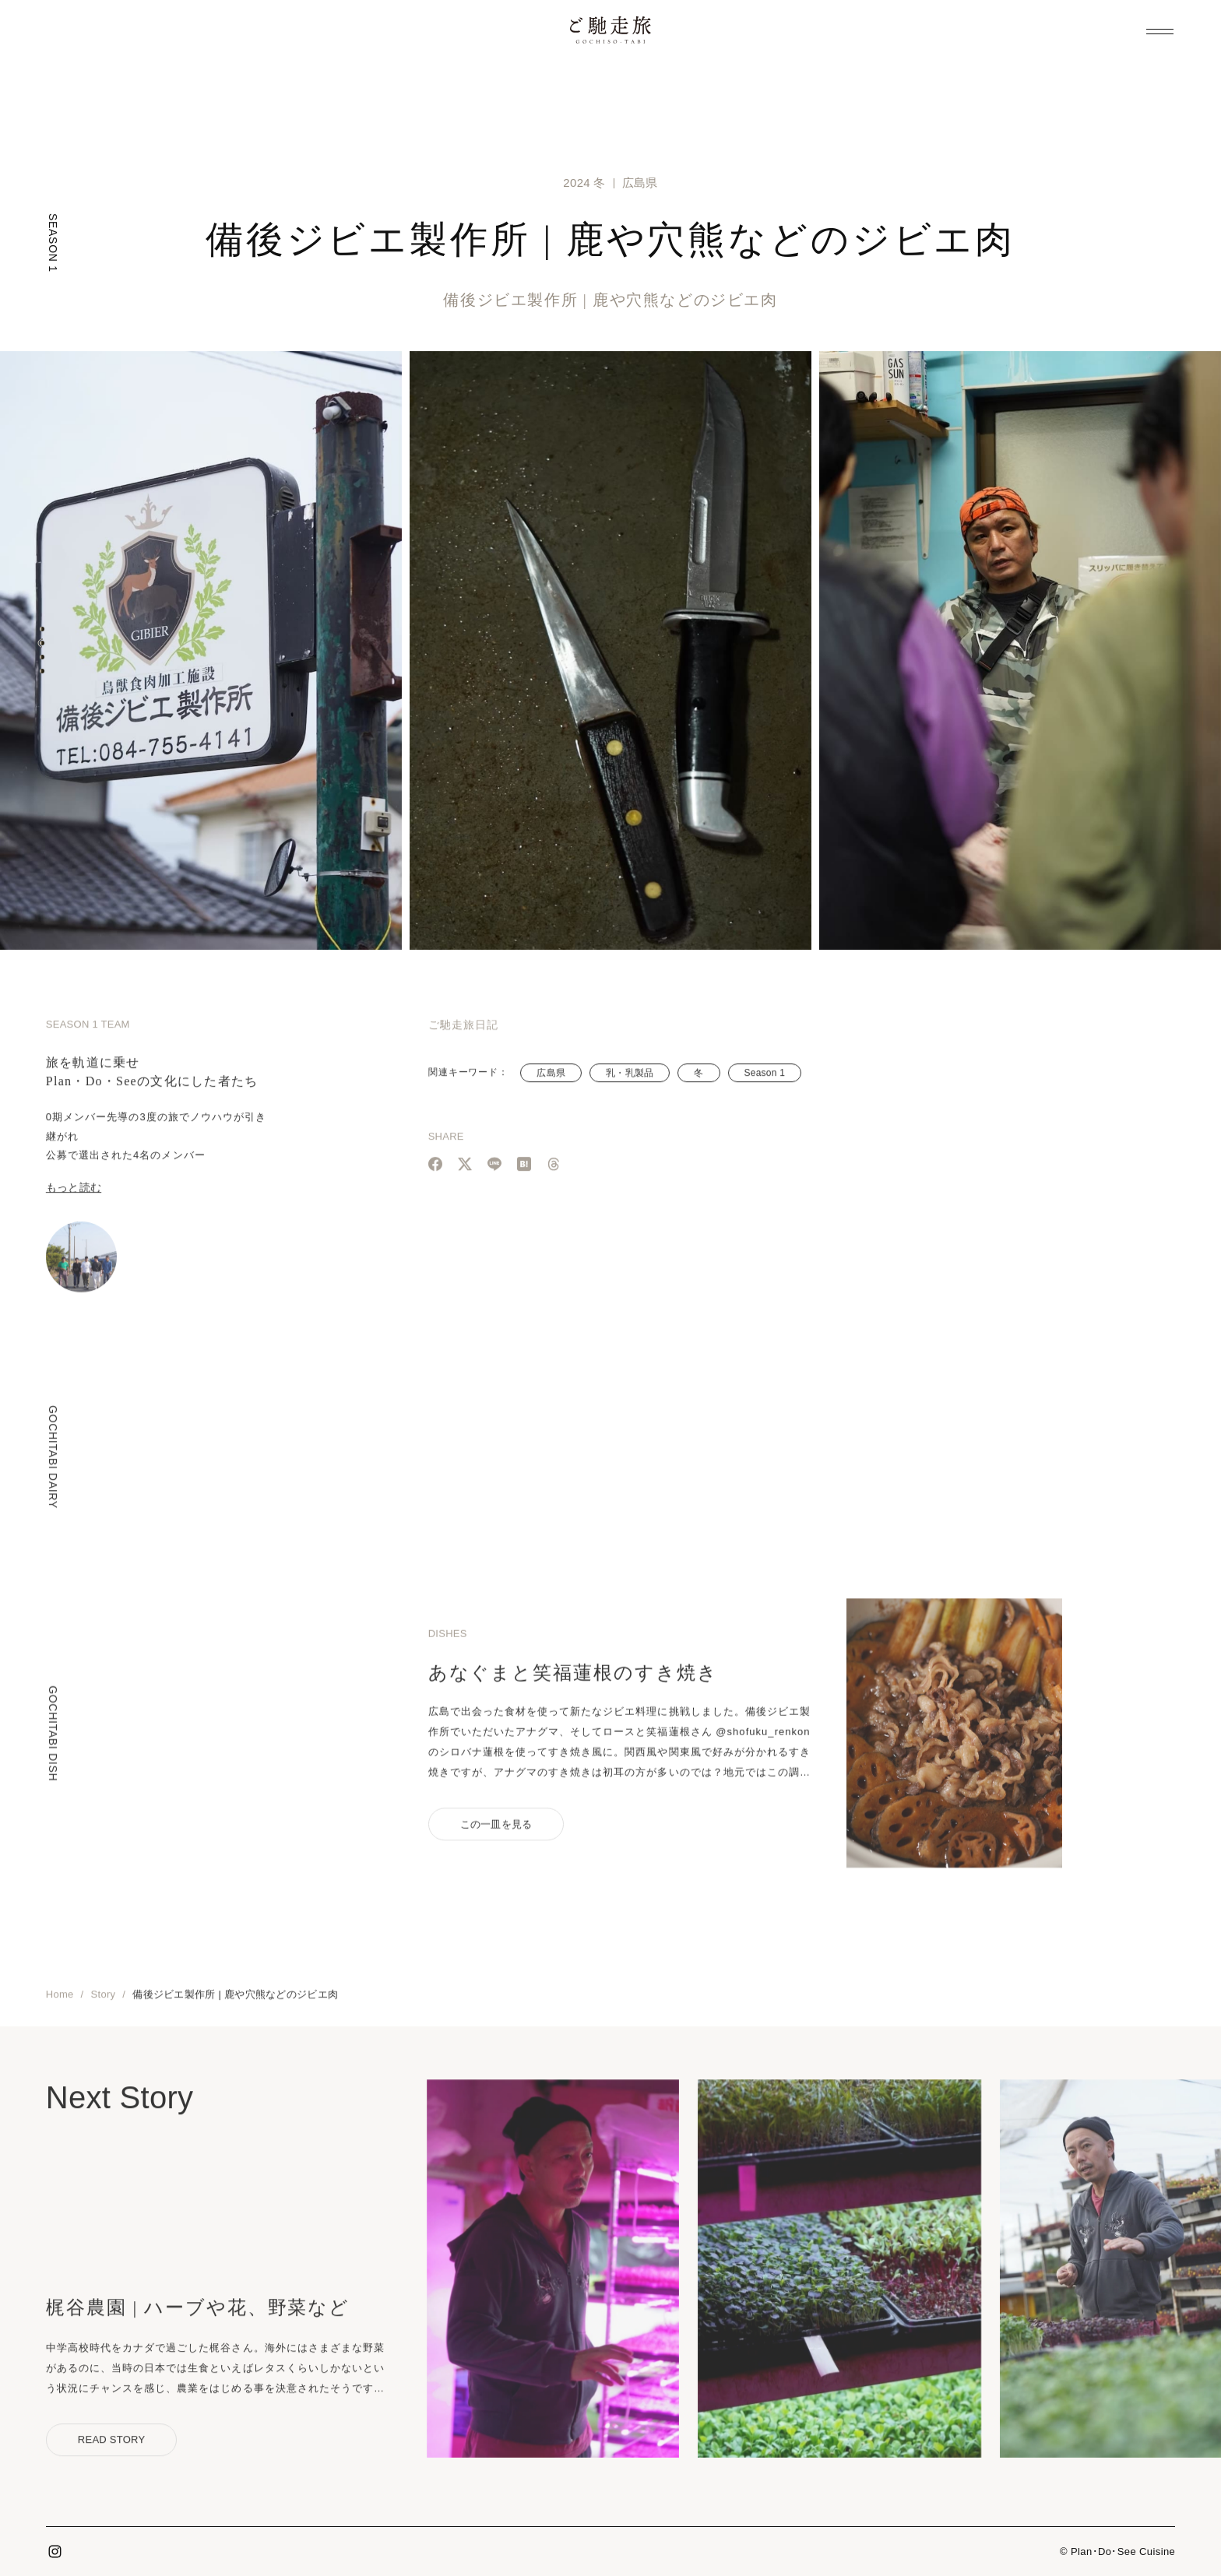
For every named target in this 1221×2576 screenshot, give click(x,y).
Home (60, 2002)
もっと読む (73, 1196)
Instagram (55, 2552)
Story (103, 2002)
